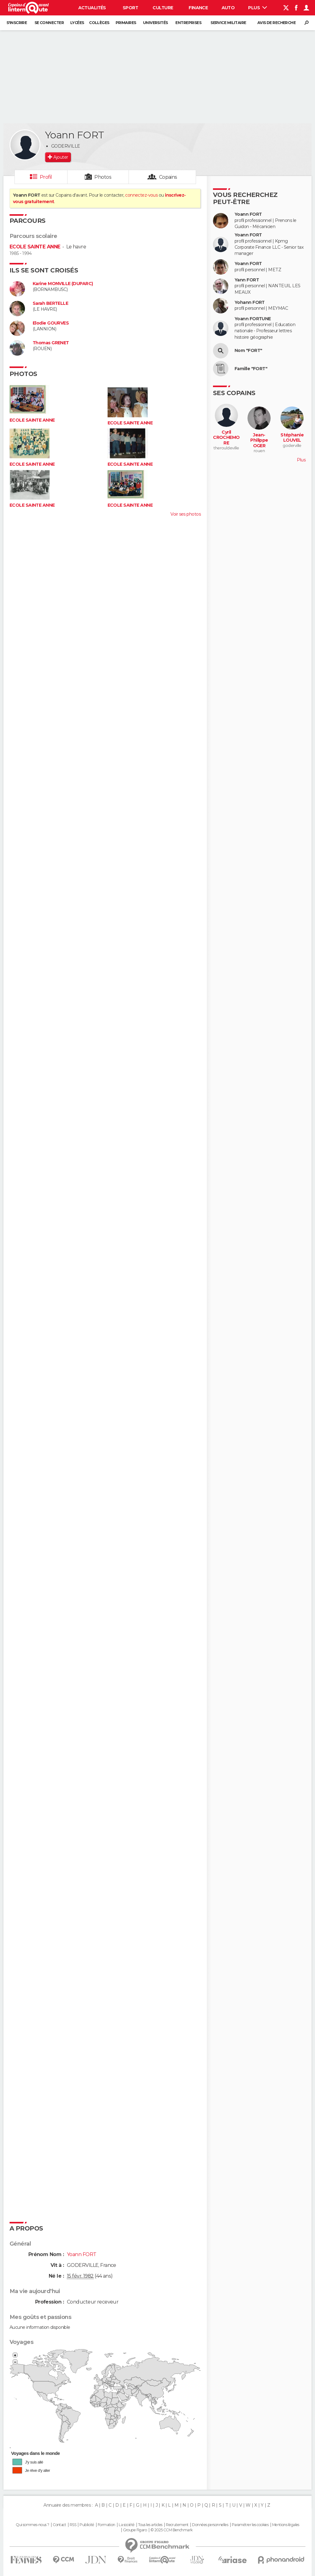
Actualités (92, 7)
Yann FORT (247, 280)
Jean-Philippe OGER (259, 440)
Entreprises (188, 22)
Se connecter (49, 22)
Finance (198, 7)
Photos (102, 177)
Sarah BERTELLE (50, 303)
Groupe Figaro (135, 2530)
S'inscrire (16, 22)
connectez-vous (141, 195)
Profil (46, 177)
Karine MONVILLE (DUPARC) (63, 283)
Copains (168, 177)
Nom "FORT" (248, 350)
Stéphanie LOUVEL (292, 437)
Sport (130, 7)
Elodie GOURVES (51, 323)
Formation (106, 2525)
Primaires (126, 22)
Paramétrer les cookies (250, 2525)
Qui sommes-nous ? (32, 2525)
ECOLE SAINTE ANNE (35, 247)
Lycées (77, 22)
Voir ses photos (185, 514)
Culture (163, 7)
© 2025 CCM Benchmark (171, 2530)
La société (126, 2525)
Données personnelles (210, 2525)
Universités (155, 22)
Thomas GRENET (51, 343)
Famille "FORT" (251, 368)
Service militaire (228, 22)
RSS (73, 2525)
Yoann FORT (248, 214)
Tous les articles (150, 2525)
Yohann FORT (250, 302)
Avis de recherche (276, 22)
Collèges (99, 22)
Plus (257, 7)
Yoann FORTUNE (253, 318)
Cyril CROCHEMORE (226, 438)
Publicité (87, 2525)
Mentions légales (285, 2525)
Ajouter (60, 157)
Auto (228, 7)
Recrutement (177, 2525)
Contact (59, 2525)
